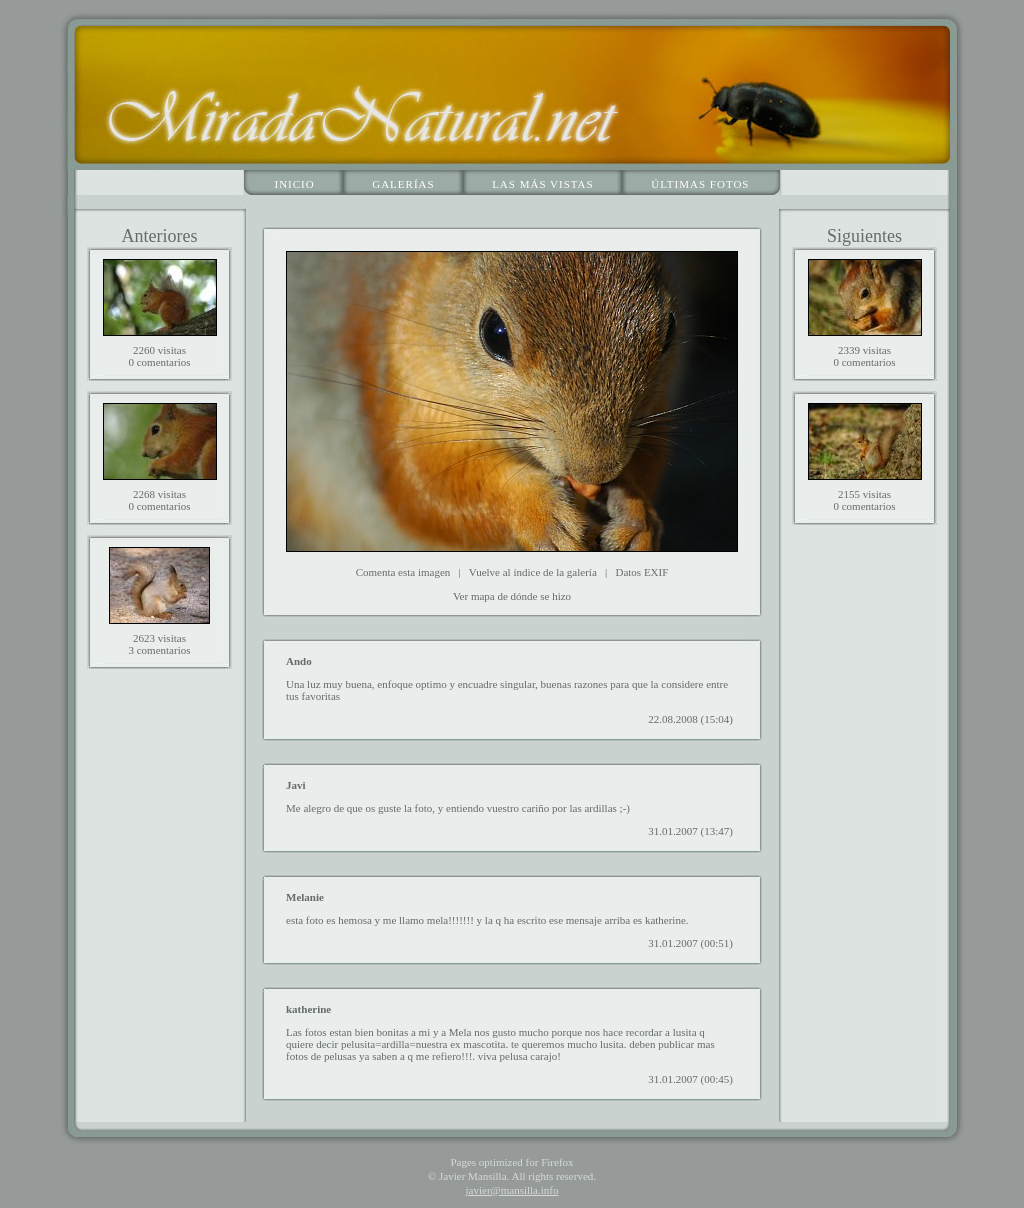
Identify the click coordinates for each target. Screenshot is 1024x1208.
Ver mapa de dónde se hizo (512, 596)
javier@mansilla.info (512, 1190)
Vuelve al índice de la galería (533, 572)
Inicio (295, 184)
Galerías (403, 184)
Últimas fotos (700, 184)
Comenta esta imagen (403, 572)
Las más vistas (543, 184)
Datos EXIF (641, 572)
